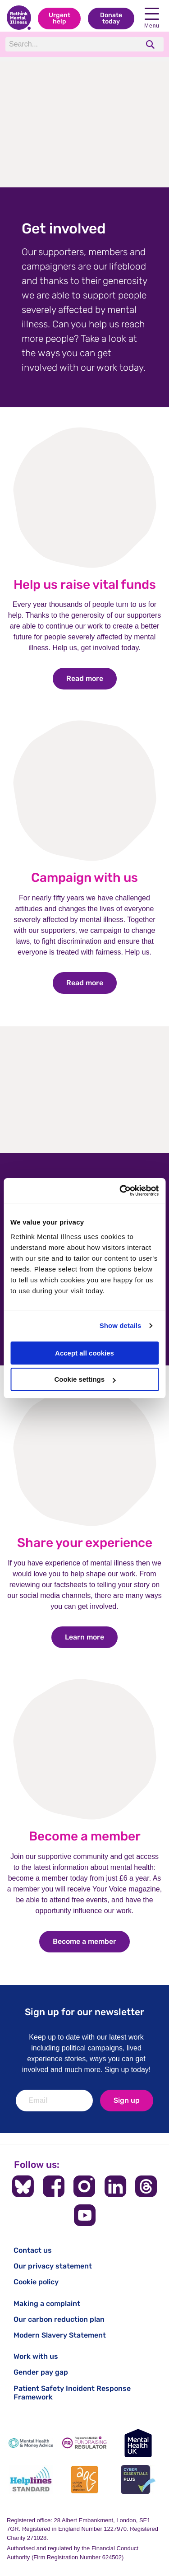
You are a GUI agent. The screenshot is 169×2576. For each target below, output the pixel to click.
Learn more (91, 1637)
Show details (121, 1325)
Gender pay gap (41, 2372)
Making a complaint (47, 2303)
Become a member (85, 1836)
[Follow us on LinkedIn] (115, 2186)
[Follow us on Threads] (146, 2186)
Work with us (36, 2356)
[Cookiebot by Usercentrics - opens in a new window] (120, 1191)
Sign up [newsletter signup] (127, 2100)
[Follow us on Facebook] (53, 2186)
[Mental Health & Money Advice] (31, 2443)
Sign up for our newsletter (84, 2011)
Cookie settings (84, 1379)
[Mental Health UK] (138, 2443)
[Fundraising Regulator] (84, 2443)
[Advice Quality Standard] (84, 2479)
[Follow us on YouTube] (84, 2215)
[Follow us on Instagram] (84, 2186)
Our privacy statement (53, 2266)
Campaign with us (84, 877)
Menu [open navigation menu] (152, 18)
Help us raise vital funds (85, 584)
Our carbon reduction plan (59, 2319)
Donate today (111, 18)
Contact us (33, 2250)
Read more (91, 678)
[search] (151, 44)
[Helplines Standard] (31, 2479)
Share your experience (84, 1542)
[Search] (72, 44)
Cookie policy (36, 2282)
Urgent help (59, 18)
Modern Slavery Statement (60, 2335)
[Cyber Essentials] (138, 2479)
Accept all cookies (84, 1353)
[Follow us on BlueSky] (23, 2186)
